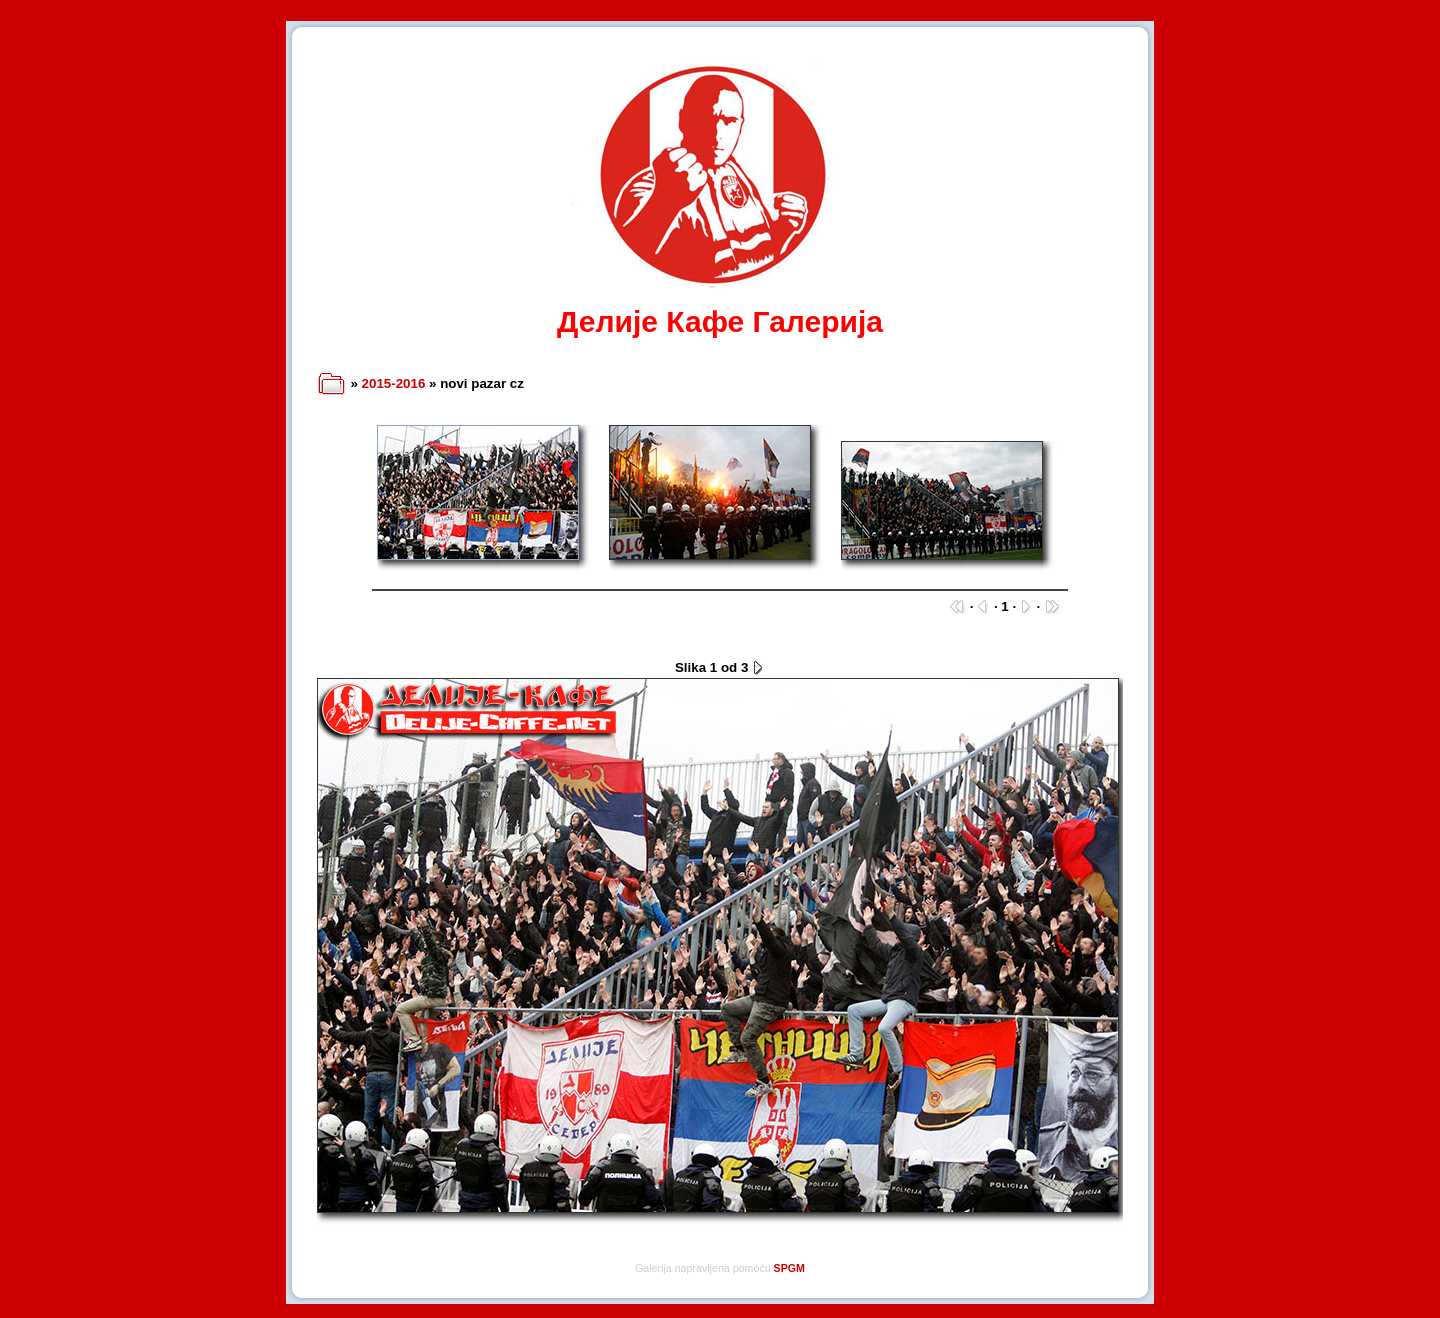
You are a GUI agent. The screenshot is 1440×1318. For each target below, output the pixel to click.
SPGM (789, 1268)
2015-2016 (394, 383)
